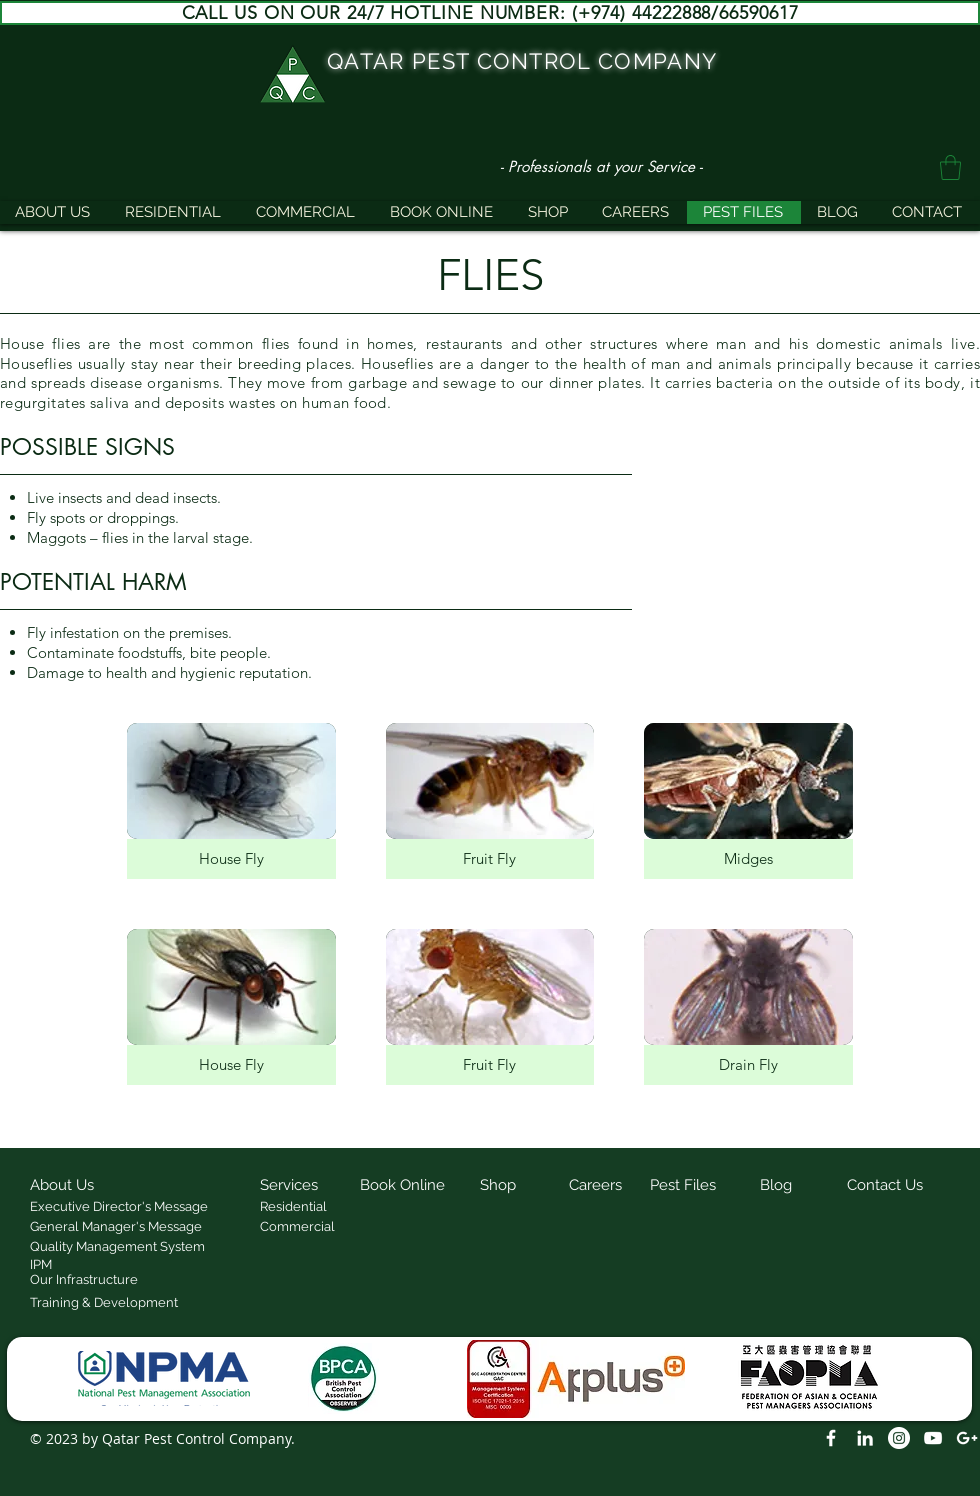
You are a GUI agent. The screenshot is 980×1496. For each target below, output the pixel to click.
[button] (950, 167)
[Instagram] (899, 1438)
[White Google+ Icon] (967, 1438)
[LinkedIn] (865, 1438)
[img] (231, 801)
